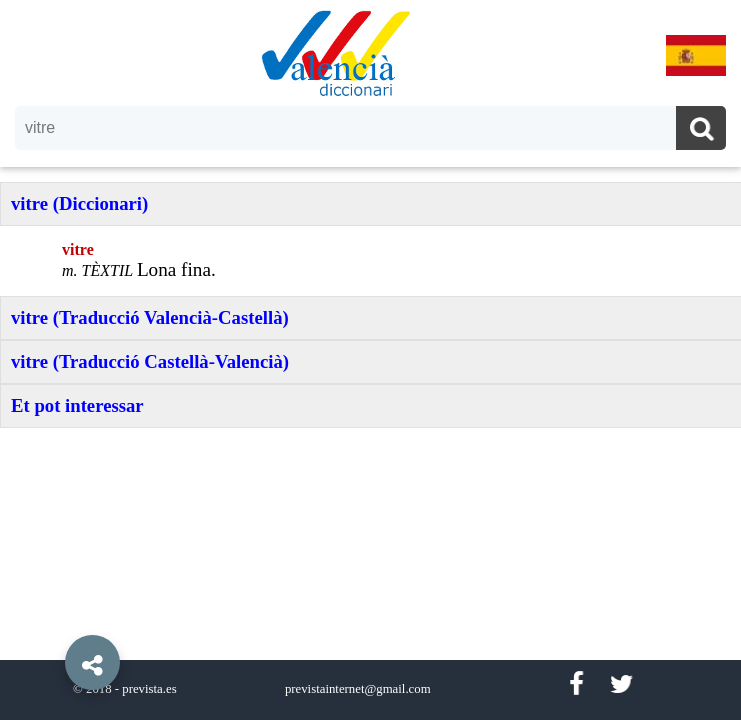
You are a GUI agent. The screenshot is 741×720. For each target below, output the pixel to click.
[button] (50, 617)
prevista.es (149, 689)
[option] (370, 360)
